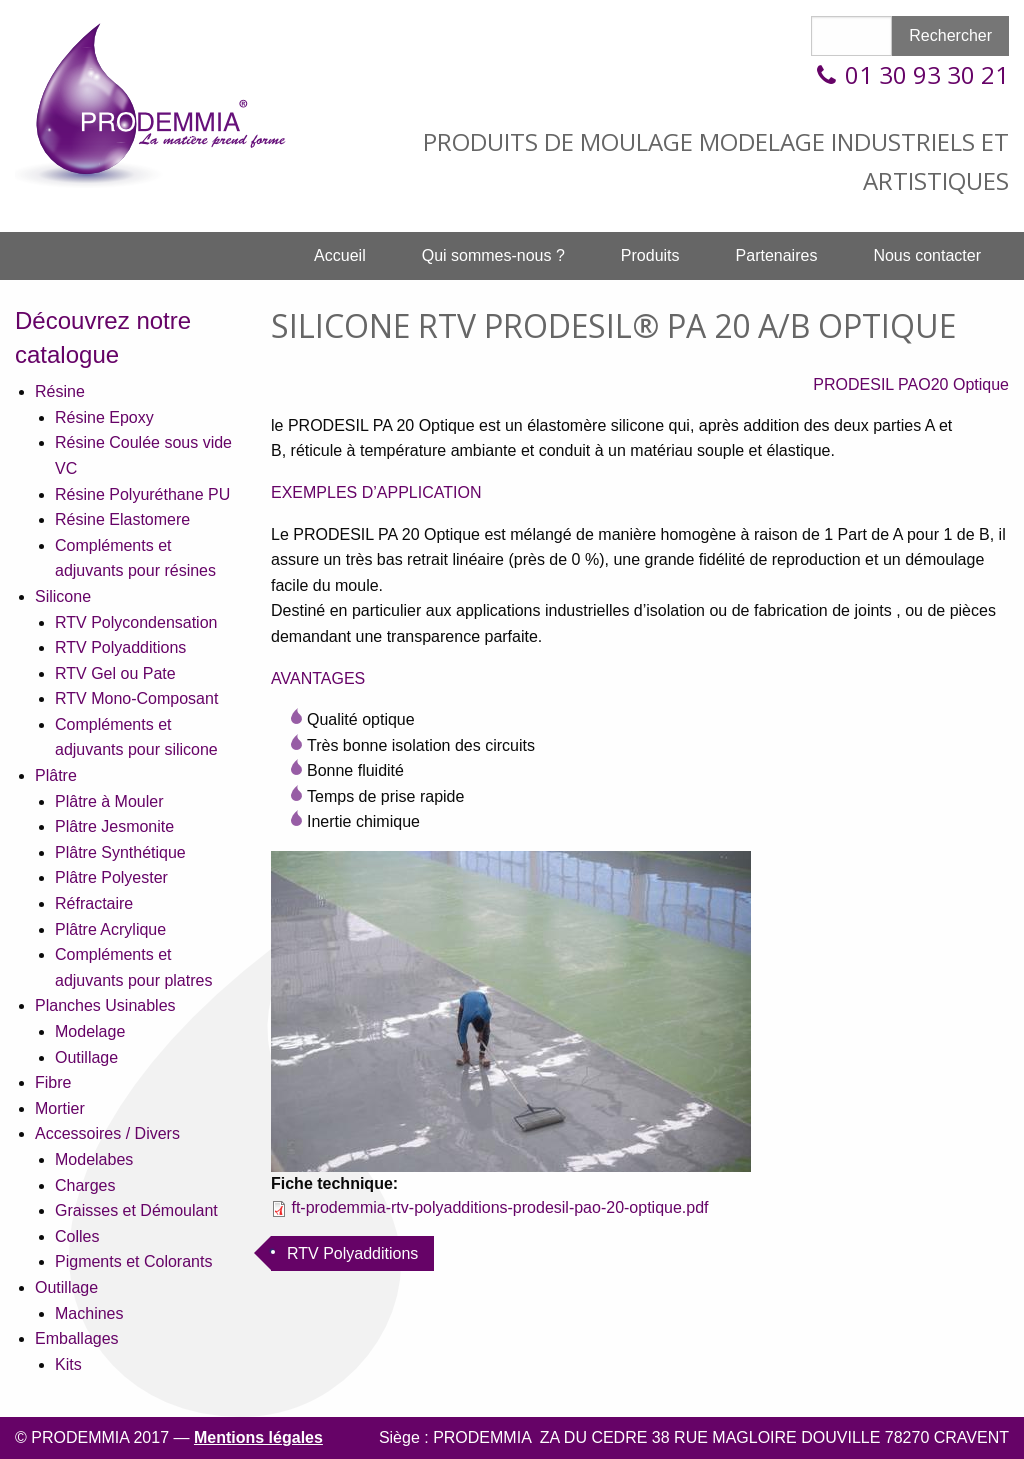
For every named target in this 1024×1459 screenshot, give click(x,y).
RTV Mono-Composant (136, 698)
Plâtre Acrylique (110, 929)
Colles (77, 1236)
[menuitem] (340, 256)
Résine (60, 391)
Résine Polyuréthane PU (142, 494)
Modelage (90, 1031)
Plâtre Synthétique (120, 852)
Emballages (77, 1338)
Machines (89, 1313)
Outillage (86, 1057)
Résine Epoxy (104, 417)
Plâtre (56, 775)
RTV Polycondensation (136, 622)
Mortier (60, 1108)
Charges (85, 1185)
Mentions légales (258, 1437)
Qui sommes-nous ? (493, 255)
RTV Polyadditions (120, 647)
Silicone (63, 596)
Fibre (53, 1082)
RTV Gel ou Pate (115, 673)
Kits (68, 1364)
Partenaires (777, 255)
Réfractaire (94, 903)
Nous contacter (927, 255)
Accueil (340, 255)
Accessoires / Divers (107, 1133)
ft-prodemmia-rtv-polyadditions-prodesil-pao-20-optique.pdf (499, 1207)
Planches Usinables (105, 1005)
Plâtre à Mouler (109, 801)
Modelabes (94, 1159)
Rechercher (950, 35)
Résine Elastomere (122, 519)
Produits (650, 255)
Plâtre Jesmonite (114, 826)
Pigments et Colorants (133, 1261)
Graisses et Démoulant (136, 1210)
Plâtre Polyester (111, 877)
